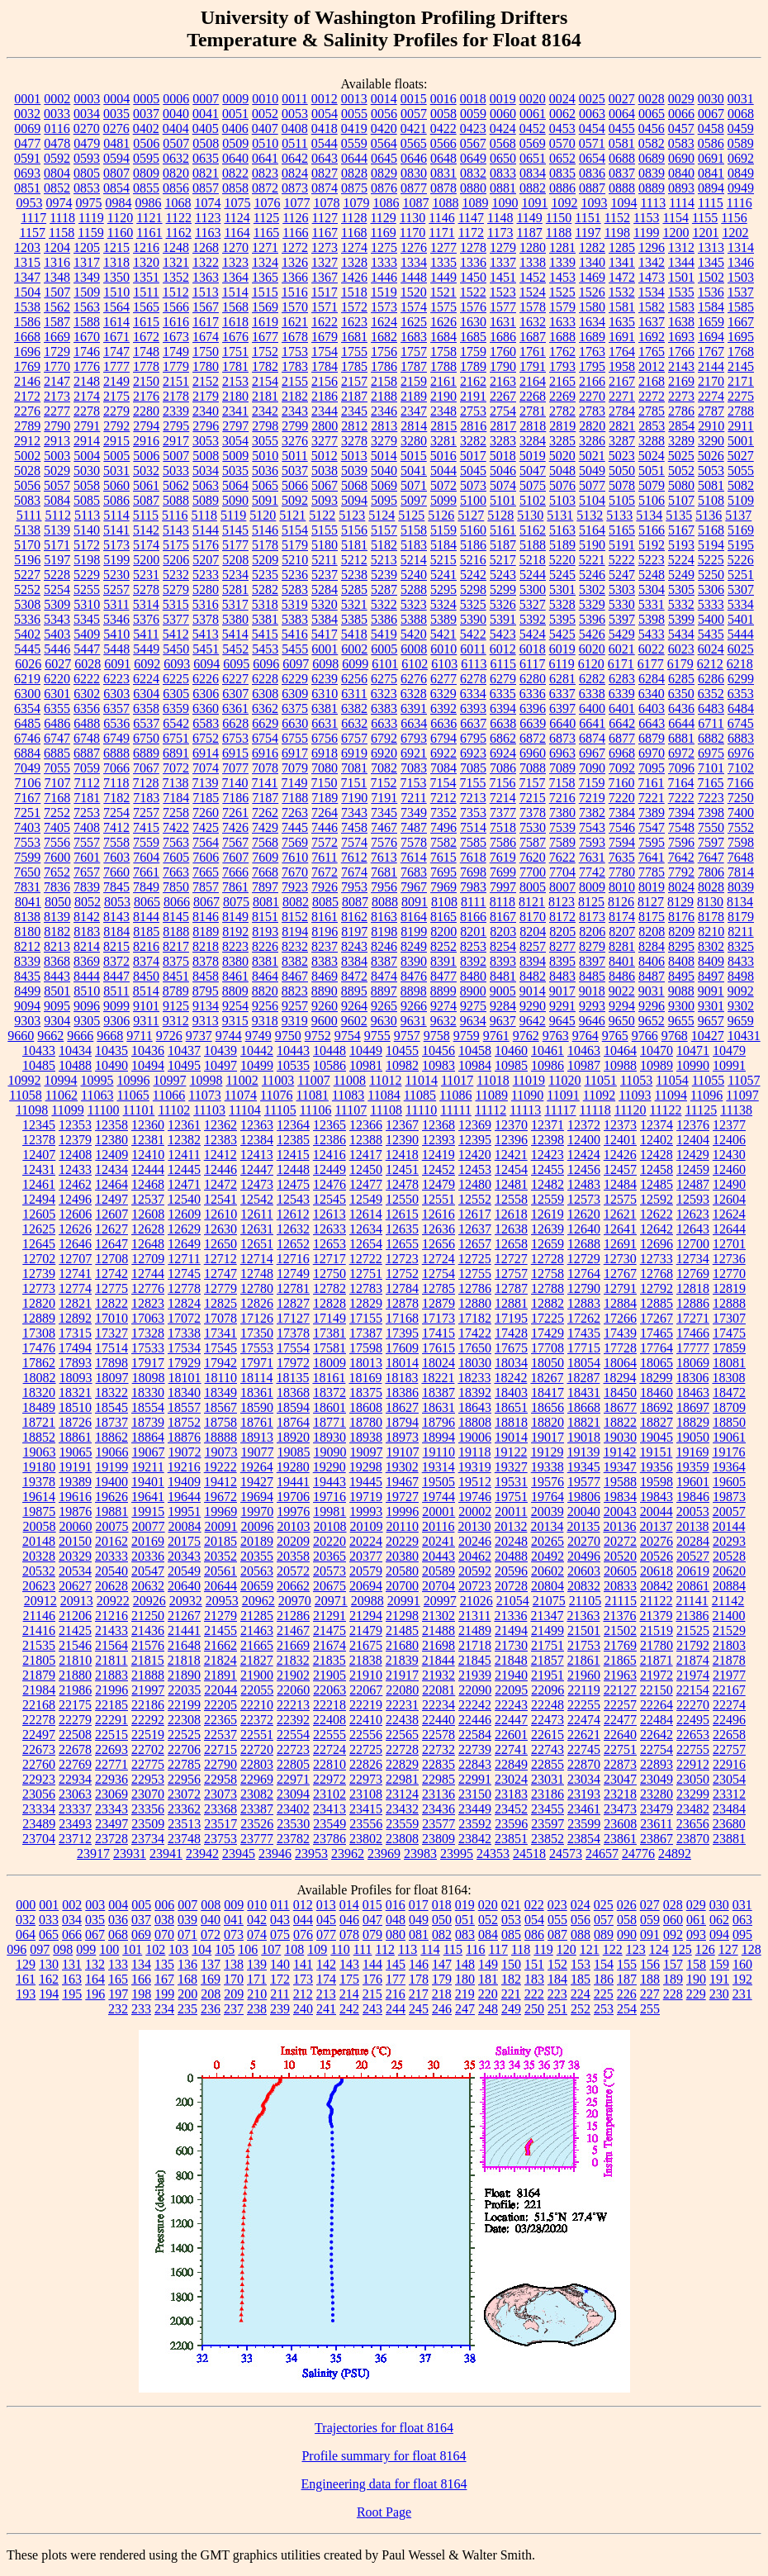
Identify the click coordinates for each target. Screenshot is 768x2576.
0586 (711, 143)
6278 (473, 679)
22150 (656, 1690)
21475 (329, 1630)
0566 (443, 143)
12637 (474, 1229)
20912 (40, 1601)
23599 (583, 1824)
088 (580, 1934)
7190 (354, 798)
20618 (656, 1571)
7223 (711, 798)
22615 (547, 1735)
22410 (365, 1720)
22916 (729, 1764)
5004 (86, 456)
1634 (592, 322)
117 (498, 1949)
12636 (438, 1229)
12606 (75, 1214)
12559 (547, 1199)
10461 (547, 1050)
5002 (27, 456)
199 (164, 1994)
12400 (583, 1140)
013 (326, 1905)
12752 (402, 1274)
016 (395, 1905)
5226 (741, 560)
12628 (147, 1229)
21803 (729, 1645)
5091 (265, 500)
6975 (711, 753)
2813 (384, 426)
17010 (111, 1318)
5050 (622, 470)
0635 (205, 158)
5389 (443, 619)
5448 (116, 649)
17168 (402, 1318)
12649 (184, 1244)
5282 (265, 589)
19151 (655, 1452)
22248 (547, 1705)
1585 (741, 307)
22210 (256, 1705)
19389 (75, 1482)
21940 (511, 1675)
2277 (57, 411)
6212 (710, 664)
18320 (38, 1392)
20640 (184, 1586)
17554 (293, 1348)
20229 (402, 1541)
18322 (111, 1392)
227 (650, 1994)
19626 (111, 1497)
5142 (146, 530)
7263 (295, 813)
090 (627, 1934)
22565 (402, 1735)
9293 (592, 1006)
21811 (111, 1660)
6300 (27, 694)
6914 (205, 753)
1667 (741, 322)
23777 (256, 1839)
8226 (265, 946)
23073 (220, 1794)
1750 (205, 352)
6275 (384, 679)
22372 (256, 1720)
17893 (75, 1363)
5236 (295, 575)
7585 (473, 842)
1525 (562, 292)
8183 (86, 931)
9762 (526, 1036)
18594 (293, 1407)
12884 (620, 1303)
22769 (75, 1764)
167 (164, 1979)
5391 (503, 619)
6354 (27, 708)
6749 (116, 738)
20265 (547, 1541)
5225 (711, 560)
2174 (86, 396)
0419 (354, 128)
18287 (583, 1378)
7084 (443, 768)
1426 (354, 277)
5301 (562, 589)
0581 (622, 143)
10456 (438, 1050)
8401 (622, 961)
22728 (402, 1749)
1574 (414, 307)
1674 (205, 337)
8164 (414, 917)
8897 (384, 991)
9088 (681, 991)
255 (650, 2009)
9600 (324, 1021)
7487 (414, 827)
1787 (414, 366)
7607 (235, 857)
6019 (562, 649)
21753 (583, 1645)
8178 (711, 917)
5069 (384, 485)
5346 (116, 619)
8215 (116, 946)
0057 (414, 114)
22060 (293, 1690)
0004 (116, 99)
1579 (562, 307)
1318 (116, 262)
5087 (146, 500)
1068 (177, 203)
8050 (58, 902)
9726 (169, 1036)
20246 (474, 1541)
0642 (295, 158)
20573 (329, 1571)
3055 (265, 441)
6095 (236, 664)
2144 (711, 366)
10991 (729, 1065)
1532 (622, 292)
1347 (27, 277)
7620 (532, 857)
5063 (205, 485)
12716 (293, 1259)
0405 (205, 128)
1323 (235, 262)
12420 (474, 1155)
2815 (443, 426)
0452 (532, 128)
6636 (443, 723)
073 (234, 1934)
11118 (595, 1110)
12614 (365, 1214)
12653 (329, 1244)
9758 (437, 1036)
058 (627, 1920)
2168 (651, 381)
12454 (511, 1169)
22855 (547, 1764)
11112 (490, 1110)
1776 (86, 366)
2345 (354, 411)
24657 (602, 1853)
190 (696, 1979)
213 (326, 1994)
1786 (384, 366)
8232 (295, 946)
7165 (710, 783)
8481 (503, 976)
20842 (656, 1586)
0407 (265, 128)
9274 (443, 1006)
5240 (414, 575)
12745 (184, 1274)
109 (317, 1949)
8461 (235, 976)
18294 (619, 1378)
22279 (75, 1720)
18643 (474, 1407)
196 (95, 1994)
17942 (220, 1363)
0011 (294, 99)
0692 (741, 158)
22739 (474, 1749)
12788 (547, 1288)
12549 (365, 1199)
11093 (635, 1095)
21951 (547, 1675)
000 (26, 1905)
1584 (711, 307)
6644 (681, 723)
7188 (295, 798)
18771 (329, 1422)
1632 (532, 322)
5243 (503, 575)
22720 (256, 1749)
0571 (592, 143)
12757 (511, 1274)
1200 (675, 233)
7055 (57, 768)
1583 (681, 307)
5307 (741, 589)
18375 (365, 1392)
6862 (503, 738)
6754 (265, 738)
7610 (295, 857)
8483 (562, 976)
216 (395, 1994)
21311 (474, 1616)
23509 (147, 1824)
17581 (329, 1348)
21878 (729, 1660)
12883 (583, 1303)
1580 (592, 307)
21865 (620, 1660)
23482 (692, 1809)
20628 (111, 1586)
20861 (692, 1586)
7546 (622, 827)
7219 (592, 798)
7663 (176, 872)
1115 (710, 203)
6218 (740, 664)
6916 (265, 753)
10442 (256, 1050)
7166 (740, 783)
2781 (532, 411)
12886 (692, 1303)
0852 (57, 188)
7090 (592, 768)
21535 (38, 1645)
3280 (414, 441)
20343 (184, 1556)
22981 (402, 1779)
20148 (38, 1541)
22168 (38, 1705)
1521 (443, 292)
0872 (265, 188)
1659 (711, 322)
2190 (443, 396)
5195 (741, 545)
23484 (729, 1809)
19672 (220, 1497)
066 (72, 1934)
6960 (532, 753)
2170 (711, 381)
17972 (293, 1363)
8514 (146, 991)
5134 (649, 515)
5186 (473, 545)
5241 (443, 575)
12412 (220, 1155)
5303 (622, 589)
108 (294, 1949)
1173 (500, 233)
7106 (28, 783)
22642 (656, 1735)
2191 (473, 396)
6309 (295, 694)
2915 (116, 441)
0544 (324, 143)
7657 (86, 872)
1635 (622, 322)
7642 (681, 857)
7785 (651, 872)
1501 (681, 277)
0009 (235, 99)
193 (26, 1994)
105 (225, 1949)
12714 (256, 1259)
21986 (75, 1690)
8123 (561, 902)
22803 (256, 1764)
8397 (592, 961)
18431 (583, 1392)
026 (627, 1905)
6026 (28, 664)
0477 (27, 143)
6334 (473, 694)
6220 (57, 679)
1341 (622, 262)
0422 (443, 128)
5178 (265, 545)
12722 (365, 1259)
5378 (205, 619)
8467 (295, 976)
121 (590, 1949)
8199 (414, 931)
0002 (57, 99)
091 (650, 1934)
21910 (365, 1675)
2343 (295, 411)
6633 (384, 723)
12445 (184, 1169)
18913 (256, 1437)
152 (557, 1964)
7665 (205, 872)
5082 (741, 485)
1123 (207, 218)
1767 (711, 352)
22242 (474, 1705)
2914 (86, 441)
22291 (111, 1720)
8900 (473, 991)
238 (257, 2009)
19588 (620, 1482)
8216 (146, 946)
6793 (414, 738)
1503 (741, 277)
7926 (324, 887)
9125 (176, 1006)
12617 (474, 1214)
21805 (38, 1660)
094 (719, 1934)
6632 (354, 723)
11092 (599, 1095)
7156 (502, 783)
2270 (592, 396)
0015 (414, 99)
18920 (293, 1437)
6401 (622, 708)
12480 (474, 1184)
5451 (205, 649)
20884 (729, 1586)
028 (673, 1905)
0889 (651, 188)
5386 (384, 619)
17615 (438, 1348)
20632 (147, 1586)
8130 (710, 902)
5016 (443, 456)
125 (682, 1949)
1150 (558, 218)
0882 (532, 188)
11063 (97, 1095)
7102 (741, 768)
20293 (729, 1541)
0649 (473, 158)
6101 (385, 664)
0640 (235, 158)
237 (234, 2009)
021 (511, 1905)
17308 (38, 1333)
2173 (57, 396)
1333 (384, 262)
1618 (235, 322)
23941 (166, 1853)
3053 (205, 441)
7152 (383, 783)
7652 (57, 872)
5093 (324, 500)
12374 (656, 1125)
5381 (265, 619)
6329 (443, 694)
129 (26, 1964)
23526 (256, 1824)
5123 (352, 515)
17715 (583, 1348)
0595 (146, 158)
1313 (711, 247)
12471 (184, 1184)
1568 (235, 307)
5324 (443, 604)
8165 (443, 917)
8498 (741, 976)
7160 (621, 783)
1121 (149, 218)
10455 (402, 1050)
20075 (112, 1526)
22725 (365, 1749)
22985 (438, 1779)
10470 (656, 1050)
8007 (562, 887)
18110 (221, 1378)
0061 (532, 114)
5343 (57, 619)
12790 (583, 1288)
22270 (692, 1705)
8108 (444, 902)
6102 (414, 664)
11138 (736, 1110)
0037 (146, 114)
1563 (86, 307)
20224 (365, 1541)
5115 (146, 515)
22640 (620, 1735)
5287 (384, 589)
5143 (176, 530)
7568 (265, 842)
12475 (293, 1184)
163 (72, 1979)
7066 (116, 768)
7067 (146, 768)
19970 (256, 1511)
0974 (58, 203)
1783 (295, 366)
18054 (583, 1363)
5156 (354, 530)
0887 (592, 188)
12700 (692, 1244)
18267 (546, 1378)
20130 (474, 1526)
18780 (365, 1422)
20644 (220, 1586)
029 (696, 1905)
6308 (265, 694)
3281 (443, 441)
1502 (711, 277)
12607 (111, 1214)
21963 (620, 1675)
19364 (729, 1467)
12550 (402, 1199)
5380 (235, 619)
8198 (384, 931)
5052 (681, 470)
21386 (692, 1616)
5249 (681, 575)
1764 (622, 352)
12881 (511, 1303)
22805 (293, 1764)
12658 (511, 1244)
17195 (511, 1318)
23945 (238, 1853)
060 (673, 1920)
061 (696, 1920)
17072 (184, 1318)
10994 (60, 1080)
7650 (27, 872)
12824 (184, 1303)
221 (511, 1994)
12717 (329, 1259)
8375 (176, 961)
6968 (622, 753)
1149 (529, 218)
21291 (329, 1616)
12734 (692, 1259)
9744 (229, 1036)
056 (580, 1920)
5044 (443, 470)
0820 (176, 173)
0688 (622, 158)
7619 (503, 857)
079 (372, 1934)
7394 (681, 813)
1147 (471, 218)
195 (72, 1994)
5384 (324, 619)
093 (696, 1934)
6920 (384, 753)
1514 (235, 292)
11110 (421, 1110)
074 (257, 1934)
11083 (348, 1095)
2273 (681, 396)
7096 (681, 768)
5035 (235, 470)
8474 (384, 976)
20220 (329, 1541)
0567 (473, 143)
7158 (561, 783)
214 (349, 1994)
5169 (741, 530)
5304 (651, 589)
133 (118, 1964)
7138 (175, 783)
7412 (116, 827)
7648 (741, 857)
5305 (681, 589)
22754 (656, 1749)
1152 (617, 218)
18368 (293, 1392)
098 (63, 1949)
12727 (511, 1259)
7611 (324, 857)
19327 (511, 1467)
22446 (474, 1720)
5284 (324, 589)
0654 (592, 158)
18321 (75, 1392)
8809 (235, 991)
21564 (111, 1645)
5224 (681, 560)
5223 (651, 560)
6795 (473, 738)
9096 (86, 1006)
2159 (414, 381)
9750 (288, 1036)
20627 (75, 1586)
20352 (220, 1556)
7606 (205, 857)
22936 (111, 1779)
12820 (38, 1303)
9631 (414, 1021)
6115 (503, 664)
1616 (176, 322)
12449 (329, 1169)
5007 (176, 456)
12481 (511, 1184)
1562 (57, 307)
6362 (265, 708)
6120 (591, 664)
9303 (27, 1021)
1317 (86, 262)
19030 (620, 1437)
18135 (292, 1378)
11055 (708, 1080)
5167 (681, 530)
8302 (711, 946)
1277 (443, 247)
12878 (402, 1303)
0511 (294, 143)
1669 (57, 337)
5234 (235, 575)
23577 (438, 1824)
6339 (622, 694)
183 (534, 1979)
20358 (293, 1556)
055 (557, 1920)
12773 (38, 1288)
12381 (147, 1140)
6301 (57, 694)
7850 (176, 887)
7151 (353, 783)
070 (164, 1934)
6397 (562, 708)
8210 (711, 931)
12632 (293, 1229)
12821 (75, 1303)
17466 (692, 1333)
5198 (86, 560)
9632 (443, 1021)
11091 (563, 1095)
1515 (265, 292)
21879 (38, 1675)
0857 (205, 188)
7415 (146, 827)
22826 (365, 1764)
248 (488, 2009)
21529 (729, 1630)
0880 (473, 188)
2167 (622, 381)
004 (118, 1905)
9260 (324, 1006)
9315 (235, 1021)
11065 (132, 1095)
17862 (38, 1363)
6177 (651, 664)
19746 (474, 1497)
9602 (354, 1021)
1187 (529, 233)
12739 (38, 1274)
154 (604, 1964)
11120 (630, 1110)
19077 (257, 1452)
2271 (622, 396)
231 (742, 1994)
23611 (656, 1824)
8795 (205, 991)
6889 (146, 753)
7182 (116, 798)
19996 (402, 1511)
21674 (329, 1645)
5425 (562, 634)
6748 (86, 738)
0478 (57, 143)
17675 (511, 1348)
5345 (86, 619)
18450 (620, 1392)
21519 (656, 1630)
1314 (741, 247)
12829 (365, 1303)
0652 (562, 158)
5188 (532, 545)
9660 (20, 1036)
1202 (735, 233)
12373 (620, 1125)
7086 (503, 768)
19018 (583, 1437)
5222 (622, 560)
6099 (355, 664)
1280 (532, 247)
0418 (324, 128)
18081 (729, 1363)
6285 (681, 679)
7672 (324, 872)
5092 (295, 500)
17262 (583, 1318)
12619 (547, 1214)
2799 (295, 426)
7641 (651, 857)
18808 (474, 1422)
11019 (529, 1080)
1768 (741, 352)
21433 (111, 1630)
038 (164, 1920)
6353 (741, 694)
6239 (324, 679)
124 (659, 1949)
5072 (443, 485)
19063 (39, 1452)
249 (511, 2009)
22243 (511, 1705)
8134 (740, 902)
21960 (583, 1675)
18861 (75, 1437)
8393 (503, 961)
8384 (354, 961)
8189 (205, 931)
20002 (474, 1511)
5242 (473, 575)
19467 (402, 1482)
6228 (265, 679)
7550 (711, 827)
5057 (57, 485)
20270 (583, 1541)
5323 (414, 604)
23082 (256, 1794)
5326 (503, 604)
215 (372, 1994)
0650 (503, 158)
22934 (75, 1779)
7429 (265, 827)
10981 (365, 1065)
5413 (205, 634)
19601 (692, 1482)
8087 (355, 902)
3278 (354, 441)
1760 (503, 352)
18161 (328, 1378)
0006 (176, 99)
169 (210, 1979)
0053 (295, 114)
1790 (503, 366)
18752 (184, 1422)
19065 (75, 1452)
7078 (265, 768)
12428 (656, 1155)
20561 (220, 1571)
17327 (111, 1333)
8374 (146, 961)
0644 (354, 158)
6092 (147, 664)
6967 (592, 753)
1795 (592, 366)
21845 (474, 1660)
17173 (438, 1318)
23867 (656, 1839)
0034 (86, 114)
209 (234, 1994)
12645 (38, 1244)
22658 (729, 1735)
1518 (354, 292)
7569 (295, 842)
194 (49, 1994)
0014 (384, 99)
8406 (651, 961)
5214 (414, 560)
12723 (402, 1259)
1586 (27, 322)
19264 (256, 1467)
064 (26, 1934)
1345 (711, 262)
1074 (207, 203)
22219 (365, 1705)
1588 (86, 322)
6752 (205, 738)
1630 (473, 322)
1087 (415, 203)
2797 (235, 426)
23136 (438, 1794)
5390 (473, 619)
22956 (184, 1779)
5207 (205, 560)
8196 (324, 931)
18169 (365, 1378)
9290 (532, 1006)
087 (557, 1934)
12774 (75, 1288)
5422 (473, 634)
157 (673, 1964)
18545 (111, 1407)
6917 (295, 753)
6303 (116, 694)
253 (604, 2009)
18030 (474, 1363)
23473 (620, 1809)
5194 (711, 545)
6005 (384, 649)
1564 (116, 307)
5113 (87, 515)
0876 (384, 188)
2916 (146, 441)
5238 (354, 575)
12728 (547, 1259)
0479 (86, 143)
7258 (176, 813)
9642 (532, 1021)
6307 (235, 694)
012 (303, 1905)
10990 (692, 1065)
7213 (473, 798)
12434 (111, 1169)
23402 (293, 1809)
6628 (235, 723)
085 (511, 1934)
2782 (562, 411)
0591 (27, 158)
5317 (235, 604)
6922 (443, 753)
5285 (354, 589)
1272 (295, 247)
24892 (674, 1853)
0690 (681, 158)
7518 (503, 827)
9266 (414, 1006)
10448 (329, 1050)
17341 (220, 1333)
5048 (562, 470)
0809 (146, 173)
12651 (256, 1244)
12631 (256, 1229)
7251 (27, 813)
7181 (86, 798)
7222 (681, 798)
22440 (438, 1720)
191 (719, 1979)
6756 (324, 738)
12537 (147, 1199)
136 (187, 1964)
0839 (651, 173)
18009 (329, 1363)
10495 (184, 1065)
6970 (651, 753)
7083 (414, 768)
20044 (656, 1511)
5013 (354, 456)
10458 (474, 1050)
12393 (438, 1140)
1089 (475, 203)
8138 (27, 917)
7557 (86, 842)
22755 (692, 1749)
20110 (402, 1526)
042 (257, 1920)
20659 (256, 1586)
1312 (681, 247)
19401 (147, 1482)
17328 (147, 1333)
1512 (176, 292)
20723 (474, 1586)
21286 (293, 1616)
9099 (116, 1006)
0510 (265, 143)
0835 (562, 173)
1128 (354, 218)
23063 (75, 1794)
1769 (27, 366)
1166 (295, 233)
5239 (384, 575)
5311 (116, 604)
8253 (473, 946)
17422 (474, 1333)
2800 (324, 426)
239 (280, 2009)
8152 (295, 917)
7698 (473, 872)
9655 (681, 1021)
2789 (27, 426)
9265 (384, 1006)
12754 (438, 1274)
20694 (365, 1586)
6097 (295, 664)
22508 (75, 1735)
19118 (474, 1452)
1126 (295, 218)
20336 (147, 1556)
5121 (292, 515)
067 (95, 1934)
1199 (646, 233)
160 (742, 1964)
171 (257, 1979)
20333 (111, 1556)
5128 (500, 515)
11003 (278, 1080)
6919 (354, 753)
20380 (402, 1556)
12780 (256, 1288)
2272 (651, 396)
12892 (75, 1318)
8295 (681, 946)
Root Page (384, 2512)
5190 (592, 545)
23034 (583, 1779)
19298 (365, 1467)
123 (636, 1949)
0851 (27, 188)
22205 (220, 1705)
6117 (532, 664)
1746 (86, 352)
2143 (681, 366)
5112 (57, 515)
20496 (583, 1556)
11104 (245, 1110)
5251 (741, 575)
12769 (692, 1274)
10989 (656, 1065)
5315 (176, 604)
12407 (38, 1155)
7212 (443, 798)
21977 (729, 1675)
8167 (503, 917)
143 (349, 1964)
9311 (146, 1021)
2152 (205, 381)
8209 (681, 931)
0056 (384, 114)
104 (201, 1949)
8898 (414, 991)
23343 (111, 1809)
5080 (681, 485)
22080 (402, 1690)
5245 (562, 575)
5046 (503, 470)
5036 (265, 470)
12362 (220, 1125)
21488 (438, 1630)
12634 (365, 1229)
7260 (205, 813)
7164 (680, 783)
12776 (147, 1288)
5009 (235, 456)
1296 (651, 247)
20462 (474, 1556)
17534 (184, 1348)
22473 (547, 1720)
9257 (295, 1006)
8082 (295, 902)
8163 (384, 917)
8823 (295, 991)
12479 (438, 1184)
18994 (438, 1437)
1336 (473, 262)
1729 (57, 352)
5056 (27, 485)
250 (534, 2009)
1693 (681, 337)
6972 (681, 753)
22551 (256, 1735)
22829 (402, 1764)
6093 (177, 664)
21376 (619, 1616)
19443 (329, 1482)
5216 (473, 560)
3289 (681, 441)
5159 (443, 530)
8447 (116, 976)
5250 (711, 575)
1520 (414, 292)
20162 (111, 1541)
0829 (384, 173)
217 (419, 1994)
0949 (741, 188)
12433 (75, 1169)
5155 (324, 530)
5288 (414, 589)
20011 (511, 1511)
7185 (205, 798)
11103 (209, 1110)
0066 (681, 114)
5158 (414, 530)
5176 (205, 545)
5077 (592, 485)
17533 (147, 1348)
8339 (27, 961)
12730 (620, 1259)
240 (303, 2009)
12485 (656, 1184)
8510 (86, 991)
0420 (384, 128)
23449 (474, 1809)
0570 (562, 143)
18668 (583, 1407)
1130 (412, 218)
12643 (692, 1229)
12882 (547, 1303)
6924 (503, 753)
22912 (692, 1764)
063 (742, 1920)
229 (696, 1994)
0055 (354, 114)
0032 (27, 114)
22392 (293, 1720)
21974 (692, 1675)
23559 (402, 1824)
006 (164, 1905)
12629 (184, 1229)
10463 (583, 1050)
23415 (365, 1809)
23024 (511, 1779)
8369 (86, 961)
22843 (474, 1764)
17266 (620, 1318)
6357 (116, 708)
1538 (27, 307)
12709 (147, 1259)
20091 (221, 1526)
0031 (741, 99)
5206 (176, 560)
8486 (622, 976)
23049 (656, 1779)
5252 (27, 589)
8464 (265, 976)
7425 (205, 827)
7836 (57, 887)
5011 (294, 456)
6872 (532, 738)
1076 (267, 203)
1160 (120, 233)
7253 (86, 813)
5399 (681, 619)
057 (604, 1920)
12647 (111, 1244)
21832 (293, 1660)
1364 (235, 277)
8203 (503, 931)
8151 (265, 917)
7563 (176, 842)
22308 (184, 1720)
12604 (729, 1199)
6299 (741, 679)
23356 (147, 1809)
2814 (414, 426)
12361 (184, 1125)
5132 (589, 515)
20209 (293, 1541)
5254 (57, 589)
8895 (354, 991)
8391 (443, 961)
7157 (532, 783)
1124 (236, 218)
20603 (583, 1571)
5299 (503, 589)
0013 (354, 99)
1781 (235, 366)
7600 (57, 857)
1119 (91, 218)
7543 (592, 827)
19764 (547, 1497)
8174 (622, 917)
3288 (651, 441)
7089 (562, 768)
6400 (592, 708)
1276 (414, 247)
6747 (57, 738)
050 (442, 1920)
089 (604, 1934)
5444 (741, 634)
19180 (38, 1467)
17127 (293, 1318)
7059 (86, 768)
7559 (146, 842)
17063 (147, 1318)
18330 (147, 1392)
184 (557, 1979)
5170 (27, 545)
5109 (741, 500)
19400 (111, 1482)
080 (395, 1934)
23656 (692, 1824)
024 (580, 1905)
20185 (220, 1541)
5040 (384, 470)
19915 (147, 1511)
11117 (560, 1110)
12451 (402, 1169)
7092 (622, 768)
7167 (27, 798)
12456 (583, 1169)
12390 (402, 1140)
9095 (57, 1006)
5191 (622, 545)
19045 (656, 1437)
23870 (692, 1839)
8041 (28, 902)
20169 (147, 1541)
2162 (473, 381)
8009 (592, 887)
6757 (354, 738)
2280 (146, 411)
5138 (27, 530)
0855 (146, 188)
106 (248, 1949)
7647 (711, 857)
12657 (474, 1244)
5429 (622, 634)
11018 (492, 1080)
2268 (532, 396)
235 (187, 2009)
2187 (354, 396)
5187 (503, 545)
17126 (256, 1318)
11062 (61, 1095)
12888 (729, 1303)
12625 (38, 1229)
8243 (354, 946)
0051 (235, 114)
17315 (75, 1333)
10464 (620, 1050)
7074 (205, 768)
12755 (474, 1274)
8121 (532, 902)
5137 (738, 515)
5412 (176, 634)
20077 (148, 1526)
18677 (620, 1407)
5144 (205, 530)
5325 (473, 604)
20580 (402, 1571)
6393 (473, 708)
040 (210, 1920)
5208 (235, 560)
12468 (147, 1184)
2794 (146, 426)
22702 (147, 1749)
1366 (295, 277)
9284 (503, 1006)
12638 (511, 1229)
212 (303, 1994)
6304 (146, 694)
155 (627, 1964)
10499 (256, 1065)
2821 (622, 426)
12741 (75, 1274)
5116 (174, 515)
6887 (86, 753)
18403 (511, 1392)
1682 (384, 337)
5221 (592, 560)
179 (442, 1979)
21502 (620, 1630)
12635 (402, 1229)
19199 (111, 1467)
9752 (318, 1036)
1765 (651, 352)
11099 (67, 1110)
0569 (532, 143)
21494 (511, 1630)
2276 (27, 411)
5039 (354, 470)
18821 (583, 1422)
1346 (741, 262)
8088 (385, 902)
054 (534, 1920)
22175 (75, 1705)
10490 (111, 1065)
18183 (401, 1378)
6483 (711, 708)
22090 (474, 1690)
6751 (176, 738)
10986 (547, 1065)
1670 (86, 337)
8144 (146, 917)
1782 (265, 366)
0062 (562, 114)
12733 (656, 1259)
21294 (365, 1616)
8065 (147, 902)
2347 (414, 411)
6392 (443, 708)
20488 (511, 1556)
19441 (293, 1482)
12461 (38, 1184)
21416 (38, 1630)
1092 (564, 203)
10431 (744, 1036)
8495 (681, 976)
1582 (651, 307)
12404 (692, 1140)
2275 (741, 396)
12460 (729, 1169)
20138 (692, 1526)
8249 (414, 946)
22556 (365, 1735)
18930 (329, 1437)
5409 (86, 634)
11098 (32, 1110)
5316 (205, 604)
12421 (511, 1155)
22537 (220, 1735)
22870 (583, 1764)
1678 (295, 337)
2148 (86, 381)
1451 (503, 277)
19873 (729, 1497)
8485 (592, 976)
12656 (438, 1244)
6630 (295, 723)
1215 (116, 247)
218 (442, 1994)
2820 (592, 426)
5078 (622, 485)
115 (452, 1949)
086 (534, 1934)
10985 (511, 1065)
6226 (205, 679)
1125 (266, 218)
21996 (111, 1690)
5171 (57, 545)
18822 (620, 1422)
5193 (681, 545)
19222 (220, 1467)
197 (118, 1994)
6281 (562, 679)
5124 (381, 515)
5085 (86, 500)
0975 (88, 203)
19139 (583, 1452)
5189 (562, 545)
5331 (651, 604)
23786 (329, 1839)
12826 (256, 1303)
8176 (681, 917)
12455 (547, 1169)
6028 (87, 664)
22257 (620, 1705)
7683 (414, 872)
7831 (27, 887)
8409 (711, 961)
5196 (27, 560)
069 (141, 1934)
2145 (741, 366)
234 (164, 2009)
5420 (414, 634)
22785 (184, 1764)
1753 (295, 352)
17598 (365, 1348)
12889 (38, 1318)
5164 (592, 530)
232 (118, 2009)
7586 (503, 842)
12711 (184, 1259)
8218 (205, 946)
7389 (651, 813)
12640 (583, 1229)
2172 (27, 396)
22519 (147, 1735)
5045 (473, 470)
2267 (503, 396)
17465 (656, 1333)
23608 (620, 1824)
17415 (438, 1333)
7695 (443, 872)
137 (210, 1964)
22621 (583, 1735)
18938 (365, 1437)
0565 (414, 143)
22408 (329, 1720)
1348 (57, 277)
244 (395, 2009)
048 (395, 1920)
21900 (256, 1675)
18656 (547, 1407)
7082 (384, 768)
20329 (75, 1556)
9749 (258, 1036)
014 (349, 1905)
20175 (184, 1541)
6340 (651, 694)
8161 (324, 917)
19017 (547, 1437)
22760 (38, 1764)
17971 (256, 1363)
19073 (221, 1452)
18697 (692, 1407)
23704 (38, 1839)
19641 (147, 1497)
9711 (139, 1036)
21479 (365, 1630)
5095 (384, 500)
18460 (656, 1392)
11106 (316, 1110)
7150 (324, 783)
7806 (711, 872)
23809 (438, 1839)
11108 (386, 1110)
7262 (265, 813)
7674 (354, 872)
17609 (402, 1348)
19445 (365, 1482)
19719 (365, 1497)
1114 (682, 203)
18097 (112, 1378)
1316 (57, 262)
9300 (681, 1006)
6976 (741, 753)
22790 (220, 1764)
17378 (293, 1333)
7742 (592, 872)
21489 (474, 1630)
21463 (256, 1630)
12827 (293, 1303)
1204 (57, 247)
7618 (473, 857)
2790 (57, 426)
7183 (146, 798)
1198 (617, 233)
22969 (256, 1779)
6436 (681, 708)
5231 (146, 575)
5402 (27, 634)
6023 (681, 649)
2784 (622, 411)
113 (407, 1949)
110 (339, 1949)
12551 (438, 1199)
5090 (235, 500)
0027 (622, 99)
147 (442, 1964)
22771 (111, 1764)
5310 (86, 604)
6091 (117, 664)
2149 (116, 381)
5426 (592, 634)
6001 (324, 649)
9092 (741, 991)
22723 (293, 1749)
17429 (547, 1333)
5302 (592, 589)
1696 (27, 352)
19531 (511, 1482)
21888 (147, 1675)
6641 (592, 723)
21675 (365, 1645)
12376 (692, 1125)
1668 (27, 337)
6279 (503, 679)
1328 (354, 262)
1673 (176, 337)
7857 (205, 887)
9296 (651, 1006)
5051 (651, 470)
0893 (681, 188)
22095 (511, 1690)
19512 (474, 1482)
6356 (86, 708)
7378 (532, 813)
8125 (591, 902)
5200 (146, 560)
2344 (324, 411)
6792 (384, 738)
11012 (385, 1080)
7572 (324, 842)
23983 (420, 1853)
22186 (147, 1705)
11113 (525, 1110)
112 (384, 1949)
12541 (220, 1199)
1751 (235, 352)
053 (511, 1920)
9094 (27, 1006)
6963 (562, 753)
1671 (116, 337)
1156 (734, 218)
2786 (681, 411)
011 (279, 1905)
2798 (265, 426)
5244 (532, 575)
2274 (711, 396)
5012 (324, 456)
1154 (675, 218)
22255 (583, 1705)
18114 (256, 1378)
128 (751, 1949)
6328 (414, 694)
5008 (205, 456)
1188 (558, 233)
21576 (147, 1645)
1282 (592, 247)
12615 (402, 1214)
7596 (681, 842)
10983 (438, 1065)
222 (534, 1994)
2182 (295, 396)
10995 (96, 1080)
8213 (57, 946)
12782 (329, 1288)
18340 (184, 1392)
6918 (324, 753)
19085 (294, 1452)
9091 (711, 991)
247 (465, 2009)
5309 (57, 604)
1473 (651, 277)
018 (442, 1905)
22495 (692, 1720)
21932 (438, 1675)
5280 (205, 589)
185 (580, 1979)
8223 (235, 946)
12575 (620, 1199)
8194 (295, 931)
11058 (25, 1095)
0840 (681, 173)
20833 (620, 1586)
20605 (620, 1571)
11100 (104, 1110)
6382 (354, 708)
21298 (402, 1616)
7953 (354, 887)
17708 (547, 1348)
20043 (620, 1511)
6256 (354, 679)
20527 (692, 1556)
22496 (729, 1720)
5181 (354, 545)
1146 (441, 218)
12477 (365, 1184)
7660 (116, 872)
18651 (511, 1407)
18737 (111, 1422)
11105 (280, 1110)
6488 (86, 723)
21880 (75, 1675)
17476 (38, 1348)
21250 (147, 1616)
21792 (692, 1645)
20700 (402, 1586)
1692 (651, 337)
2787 (711, 411)
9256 (265, 1006)
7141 (264, 783)
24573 (565, 1853)
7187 (265, 798)
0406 (235, 128)
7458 (354, 827)
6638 (503, 723)
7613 (384, 857)
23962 (347, 1853)
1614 (116, 322)
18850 (729, 1422)
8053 (117, 902)
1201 (705, 233)
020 (488, 1905)
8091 (414, 902)
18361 (256, 1392)
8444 (86, 976)
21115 (620, 1601)
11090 (527, 1095)
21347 (546, 1616)
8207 (622, 931)
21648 (184, 1645)
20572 (293, 1571)
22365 (220, 1720)
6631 (324, 723)
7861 (235, 887)
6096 (266, 664)
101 (132, 1949)
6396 (532, 708)
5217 (503, 560)
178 (419, 1979)
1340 (592, 262)
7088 (532, 768)
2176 (146, 396)
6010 (443, 649)
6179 (680, 664)
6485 (27, 723)
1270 (235, 247)
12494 (38, 1199)
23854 (583, 1839)
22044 (220, 1690)
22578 (438, 1735)
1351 (146, 277)
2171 (741, 381)
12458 (656, 1169)
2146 (27, 381)
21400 (728, 1616)
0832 (473, 173)
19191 (75, 1467)
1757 (414, 352)
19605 (729, 1482)
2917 (176, 441)
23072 (184, 1794)
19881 (111, 1511)
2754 (503, 411)
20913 (76, 1601)
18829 (692, 1422)
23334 (38, 1809)
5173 (116, 545)
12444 (147, 1169)
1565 (146, 307)
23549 (329, 1824)
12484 (620, 1184)
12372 (583, 1125)
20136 (619, 1526)
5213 (384, 560)
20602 (547, 1571)
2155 (295, 381)
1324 (265, 262)
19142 (619, 1452)
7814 (741, 872)
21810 (75, 1660)
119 (542, 1949)
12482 (547, 1184)
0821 (205, 173)
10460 (511, 1050)
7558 (116, 842)
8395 (562, 961)
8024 (681, 887)
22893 (656, 1764)
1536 (711, 292)
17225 (547, 1318)
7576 (384, 842)
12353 (75, 1125)
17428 (511, 1333)
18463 (692, 1392)
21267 (184, 1616)
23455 (547, 1809)
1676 (235, 337)
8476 (414, 976)
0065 (651, 114)
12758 (547, 1274)
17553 (256, 1348)
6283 (622, 679)
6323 (384, 694)
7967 (414, 887)
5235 (265, 575)
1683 (414, 337)
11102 (174, 1110)
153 (580, 1964)
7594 (622, 842)
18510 (75, 1407)
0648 (443, 158)
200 (187, 1994)
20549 (184, 1571)
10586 (329, 1065)
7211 (413, 798)
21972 (656, 1675)
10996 (132, 1080)
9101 (146, 1006)
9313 (205, 1021)
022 (534, 1905)
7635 (622, 857)
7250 (741, 798)
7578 (414, 842)
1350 (116, 277)
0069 (27, 128)
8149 (235, 917)
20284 (692, 1541)
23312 (729, 1794)
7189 (324, 798)
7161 (651, 783)
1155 (705, 218)
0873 (295, 188)
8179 (741, 917)
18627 (402, 1407)
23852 (547, 1839)
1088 (445, 203)
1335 (443, 262)
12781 (293, 1288)
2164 (532, 381)
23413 (329, 1809)
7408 (86, 827)
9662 (50, 1036)
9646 (592, 1021)
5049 (592, 470)
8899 (443, 991)
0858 (235, 188)
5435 (711, 634)
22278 (38, 1720)
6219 (27, 679)
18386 (402, 1392)
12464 (111, 1184)
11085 (420, 1095)
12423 (547, 1155)
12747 (220, 1274)
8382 (295, 961)
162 (49, 1979)
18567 (220, 1407)
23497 (111, 1824)
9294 (622, 1006)
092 (673, 1934)
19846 (692, 1497)
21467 (293, 1630)
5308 (27, 604)
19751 (511, 1497)
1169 (383, 233)
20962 (258, 1601)
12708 (111, 1259)
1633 (562, 322)
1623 (354, 322)
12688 (583, 1244)
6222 (86, 679)
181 (488, 1979)
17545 (220, 1348)
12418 (402, 1155)
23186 (547, 1794)
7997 (503, 887)
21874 (692, 1660)
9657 (711, 1021)
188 (650, 1979)
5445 (27, 649)
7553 (27, 842)
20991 (403, 1601)
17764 (656, 1348)
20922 (113, 1601)
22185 (111, 1705)
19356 (656, 1467)
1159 (90, 233)
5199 (116, 560)
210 (257, 1994)
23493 (75, 1824)
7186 (235, 798)
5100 (473, 500)
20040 (583, 1511)
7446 (324, 827)
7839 (86, 887)
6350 (681, 694)
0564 (384, 143)
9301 (711, 1006)
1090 (504, 203)
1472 (622, 277)
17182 (474, 1318)
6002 (354, 649)
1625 (414, 322)
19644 (184, 1497)
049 (419, 1920)
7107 (58, 783)
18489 (38, 1407)
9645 (562, 1021)
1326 (295, 262)
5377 (176, 619)
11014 (421, 1080)
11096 (706, 1095)
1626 (443, 322)
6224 (146, 679)
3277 (324, 441)
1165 (266, 233)
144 (372, 1964)
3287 (622, 441)
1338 (532, 262)
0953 (29, 203)
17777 (692, 1348)
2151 (176, 381)
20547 (147, 1571)
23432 (402, 1809)
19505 (438, 1482)
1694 (711, 337)
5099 (443, 500)
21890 (184, 1675)
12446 (220, 1169)
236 (210, 2009)
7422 (176, 827)
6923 (473, 753)
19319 (474, 1467)
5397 (622, 619)
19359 (692, 1467)
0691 (711, 158)
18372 (329, 1392)
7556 (57, 842)
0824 (295, 173)
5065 (265, 485)
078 (349, 1934)
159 (719, 1964)
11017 (457, 1080)
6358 (146, 708)
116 (475, 1949)
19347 (620, 1467)
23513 (184, 1824)
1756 (384, 352)
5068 (354, 485)
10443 (293, 1050)
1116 (739, 203)
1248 (176, 247)
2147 (57, 381)
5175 (176, 545)
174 (326, 1979)
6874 (592, 738)
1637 (651, 322)
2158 (384, 381)
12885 (656, 1303)
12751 (365, 1274)
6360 (205, 708)
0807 (116, 173)
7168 (57, 798)
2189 (414, 396)
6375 (295, 708)
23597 (547, 1824)
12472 (220, 1184)
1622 (324, 322)
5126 (441, 515)
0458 (711, 128)
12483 (583, 1184)
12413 (256, 1155)
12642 (656, 1229)
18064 (620, 1363)
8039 (741, 887)
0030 (711, 99)
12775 (111, 1288)
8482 (532, 976)
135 (164, 1964)
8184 (116, 931)
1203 (27, 247)
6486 (57, 723)
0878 (443, 188)
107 (271, 1949)
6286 (711, 679)
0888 (622, 188)
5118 (204, 515)
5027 (741, 456)
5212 (354, 560)
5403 (57, 634)
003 (95, 1905)
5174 (146, 545)
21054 (512, 1601)
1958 (622, 366)
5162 (532, 530)
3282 (473, 441)
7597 (711, 842)
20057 (729, 1511)
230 (719, 1994)
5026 (711, 456)
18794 (402, 1422)
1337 (503, 262)
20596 (511, 1571)
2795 (176, 426)
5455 (295, 649)
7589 (562, 842)
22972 (329, 1779)
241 (326, 2009)
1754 (324, 352)
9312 (176, 1021)
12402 (656, 1140)
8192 (235, 931)
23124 (402, 1794)
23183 (511, 1794)
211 (279, 1994)
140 (280, 1964)
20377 (365, 1556)
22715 (220, 1749)
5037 (295, 470)
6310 (324, 694)
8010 (622, 887)
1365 (265, 277)
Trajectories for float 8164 (384, 2428)
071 (187, 1934)
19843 (656, 1497)
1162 (179, 233)
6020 (592, 649)
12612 (293, 1214)
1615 (146, 322)
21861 (583, 1660)
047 (372, 1920)
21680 (402, 1645)
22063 (329, 1690)
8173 (592, 917)
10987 (583, 1065)
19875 (38, 1511)
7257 (146, 813)
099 (86, 1949)
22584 (474, 1735)
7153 (413, 783)
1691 (622, 337)
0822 (235, 173)
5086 (116, 500)
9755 (377, 1036)
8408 (681, 961)
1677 (265, 337)
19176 (728, 1452)
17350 (256, 1333)
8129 (680, 902)
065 (49, 1934)
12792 (656, 1288)
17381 (329, 1333)
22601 (511, 1735)
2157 (354, 381)
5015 (414, 456)
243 (372, 2009)
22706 (184, 1749)
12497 (111, 1199)
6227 (235, 679)
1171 (441, 233)
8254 (503, 946)
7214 (503, 798)
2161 (443, 381)
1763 (592, 352)
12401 (620, 1140)
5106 (651, 500)
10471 (692, 1050)
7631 (592, 857)
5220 (562, 560)
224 (580, 1994)
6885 (57, 753)
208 (210, 1994)
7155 (472, 783)
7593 (592, 842)
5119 (233, 515)
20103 (294, 1526)
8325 (741, 946)
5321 (354, 604)
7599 (27, 857)
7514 (473, 827)
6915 (235, 753)
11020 (564, 1080)
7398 (711, 813)
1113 (653, 203)
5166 (651, 530)
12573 (583, 1199)
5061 (146, 485)
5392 (532, 619)
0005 (146, 99)
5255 (86, 589)
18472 (729, 1392)
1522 (473, 292)
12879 (438, 1303)
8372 (116, 961)
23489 (38, 1824)
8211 (740, 931)
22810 (329, 1764)
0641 (265, 158)
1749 (176, 352)
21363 (583, 1616)
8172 (562, 917)
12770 (729, 1274)
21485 (402, 1630)
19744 (438, 1497)
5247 (622, 575)
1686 (503, 337)
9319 (295, 1021)
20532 (38, 1571)
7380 (562, 813)
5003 (57, 456)
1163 (207, 233)
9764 (585, 1036)
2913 (57, 441)
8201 (473, 931)
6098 (325, 664)
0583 (681, 143)
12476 (329, 1184)
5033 (176, 470)
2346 (384, 411)
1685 (473, 337)
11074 (241, 1095)
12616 (438, 1214)
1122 (179, 218)
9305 (86, 1021)
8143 (116, 917)
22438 (402, 1720)
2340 (205, 411)
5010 (265, 456)
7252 (57, 813)
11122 (666, 1110)
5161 (503, 530)
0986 (148, 203)
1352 (176, 277)
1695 (741, 337)
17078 (220, 1318)
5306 (711, 589)
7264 (324, 813)
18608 (365, 1407)
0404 (176, 128)
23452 (511, 1809)
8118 (502, 902)
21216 (111, 1616)
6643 (651, 723)
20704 (438, 1586)
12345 (38, 1125)
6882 (711, 738)
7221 (651, 798)
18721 (38, 1422)
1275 (384, 247)
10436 (147, 1050)
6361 (235, 708)
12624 (729, 1214)
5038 (324, 470)
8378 (205, 961)
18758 (220, 1422)
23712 (75, 1839)
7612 (354, 857)
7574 (354, 842)
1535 (681, 292)
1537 (741, 292)
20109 (366, 1526)
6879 (651, 738)
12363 (256, 1125)
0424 (503, 128)
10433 (38, 1050)
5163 (562, 530)
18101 (184, 1378)
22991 (474, 1779)
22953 (147, 1779)
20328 (38, 1556)
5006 (146, 456)
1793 (562, 366)
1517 (324, 292)
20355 (256, 1556)
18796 (438, 1422)
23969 (384, 1853)
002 (72, 1905)
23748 (184, 1839)
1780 (205, 366)
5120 (262, 515)
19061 (729, 1437)
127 (728, 1949)
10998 (205, 1080)
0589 (741, 143)
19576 (547, 1482)
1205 (86, 247)
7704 (562, 872)
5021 (592, 456)
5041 (414, 470)
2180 (235, 396)
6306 (205, 694)
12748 (256, 1274)
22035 (184, 1690)
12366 (365, 1125)
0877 (414, 188)
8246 (384, 946)
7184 (176, 798)
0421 (414, 128)
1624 (384, 322)
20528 (729, 1556)
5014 (384, 456)
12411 (184, 1155)
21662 (220, 1645)
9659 (741, 1021)
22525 (184, 1735)
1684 (443, 337)
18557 (184, 1407)
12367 (402, 1125)
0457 (681, 128)
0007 (205, 99)
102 (155, 1949)
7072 (176, 768)
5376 (146, 619)
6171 (621, 664)
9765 (615, 1036)
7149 (294, 783)
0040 (176, 114)
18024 (438, 1363)
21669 (293, 1645)
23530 (293, 1824)
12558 (511, 1199)
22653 (692, 1735)
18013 (365, 1363)
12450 (365, 1169)
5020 (562, 456)
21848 (511, 1660)
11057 (744, 1080)
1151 (587, 218)
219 (465, 1994)
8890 (324, 991)
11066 (169, 1095)
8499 (27, 991)
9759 (466, 1036)
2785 (651, 411)
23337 (75, 1809)
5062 (176, 485)
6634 (414, 723)
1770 (57, 366)
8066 (177, 902)
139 (257, 1964)
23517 (220, 1824)
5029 (57, 470)
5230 (116, 575)
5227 (27, 575)
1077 (296, 203)
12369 (474, 1125)
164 (95, 1979)
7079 (295, 768)
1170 (412, 233)
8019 (651, 887)
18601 (329, 1407)
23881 (729, 1839)
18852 (38, 1437)
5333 (711, 604)
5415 (265, 634)
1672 (146, 337)
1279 (503, 247)
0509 (235, 143)
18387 (438, 1392)
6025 (741, 649)
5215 (443, 560)
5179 (295, 545)
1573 (384, 307)
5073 (473, 485)
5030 (86, 470)
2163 (503, 381)
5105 (622, 500)
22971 (293, 1779)
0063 (592, 114)
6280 (532, 679)
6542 (176, 723)
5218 (532, 560)
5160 (473, 530)
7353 (473, 813)
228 (673, 1994)
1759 (473, 352)
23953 (311, 1853)
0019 (503, 99)
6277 (443, 679)
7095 (651, 768)
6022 (651, 649)
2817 (503, 426)
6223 (116, 679)
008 (210, 1905)
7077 (235, 768)
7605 (176, 857)
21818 (184, 1660)
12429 (692, 1155)
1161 (149, 233)
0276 (116, 128)
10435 (111, 1050)
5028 (27, 470)
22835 (438, 1764)
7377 (503, 813)
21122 (656, 1601)
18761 (256, 1422)
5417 (324, 634)
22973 (365, 1779)
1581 (622, 307)
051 (465, 1920)
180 (465, 1979)
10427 (707, 1036)
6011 (473, 649)
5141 (116, 530)
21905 (329, 1675)
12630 (220, 1229)
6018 (532, 649)
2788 (741, 411)
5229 (86, 575)
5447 (86, 649)
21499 (547, 1630)
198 (141, 1994)
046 (349, 1920)
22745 (583, 1749)
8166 (473, 917)
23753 (220, 1839)
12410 (147, 1155)
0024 (562, 99)
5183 (414, 545)
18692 (656, 1407)
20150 (75, 1541)
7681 (384, 872)
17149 (329, 1318)
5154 (295, 530)
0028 (651, 99)
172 (280, 1979)
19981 (329, 1511)
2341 (235, 411)
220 (488, 1994)
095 (742, 1934)
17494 (75, 1348)
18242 (510, 1378)
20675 (329, 1586)
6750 (146, 738)
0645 (384, 158)
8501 (57, 991)
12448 (293, 1169)
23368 (220, 1809)
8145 (176, 917)
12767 (620, 1274)
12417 (365, 1155)
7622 (562, 857)
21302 (438, 1616)
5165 (622, 530)
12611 (256, 1214)
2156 (324, 381)
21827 (256, 1660)
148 (465, 1964)
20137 (655, 1526)
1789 (473, 366)
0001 (27, 99)
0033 (57, 114)
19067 (148, 1452)
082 (442, 1934)
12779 (220, 1288)
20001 (438, 1511)
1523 (503, 292)
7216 (562, 798)
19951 (184, 1511)
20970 (294, 1601)
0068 (741, 114)
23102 (329, 1794)
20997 (440, 1601)
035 (95, 1920)
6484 (741, 708)
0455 (622, 128)
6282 (592, 679)
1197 (587, 233)
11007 (313, 1080)
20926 (149, 1601)
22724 (329, 1749)
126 (705, 1949)
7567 (235, 842)
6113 (473, 664)
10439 (220, 1050)
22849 (511, 1764)
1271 (265, 247)
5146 (265, 530)
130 (49, 1964)
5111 (29, 515)
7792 (681, 872)
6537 (146, 723)
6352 (711, 694)
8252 (443, 946)
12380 (111, 1140)
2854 (681, 426)
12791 (620, 1288)
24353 (493, 1853)
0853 (86, 188)
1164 (236, 233)
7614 (414, 857)
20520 (620, 1556)
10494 (147, 1065)
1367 (324, 277)
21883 (111, 1675)
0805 (86, 173)
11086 (455, 1095)
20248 (511, 1541)
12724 (438, 1259)
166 (141, 1979)
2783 (592, 411)
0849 (741, 173)
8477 (443, 976)
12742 (111, 1274)
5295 (443, 589)
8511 (116, 991)
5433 (651, 634)
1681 (354, 337)
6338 (592, 694)
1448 (414, 277)
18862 (111, 1437)
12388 (365, 1140)
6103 (444, 664)
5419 (384, 634)
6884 (27, 753)
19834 (620, 1497)
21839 (402, 1660)
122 (613, 1949)
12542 (256, 1199)
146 (419, 1964)
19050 (692, 1437)
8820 (265, 991)
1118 (62, 218)
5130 (530, 515)
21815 (147, 1660)
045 (326, 1920)
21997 (147, 1690)
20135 (583, 1526)
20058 (39, 1526)
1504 (27, 292)
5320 (324, 604)
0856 (176, 188)
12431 (38, 1169)
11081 (312, 1095)
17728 (620, 1348)
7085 (473, 768)
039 (187, 1920)
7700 (532, 872)
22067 (365, 1690)
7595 (651, 842)
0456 (651, 128)
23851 (511, 1839)
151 (534, 1964)
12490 (729, 1184)
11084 (383, 1095)
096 (16, 1949)
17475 (729, 1333)
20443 (438, 1556)
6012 (503, 649)
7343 (354, 813)
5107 (681, 500)
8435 (27, 976)
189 (673, 1979)
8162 (354, 917)
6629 (265, 723)
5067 (324, 485)
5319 (295, 604)
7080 (324, 768)
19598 (656, 1482)
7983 (473, 887)
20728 (511, 1586)
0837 (622, 173)
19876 (75, 1511)
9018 (592, 991)
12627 (111, 1229)
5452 (235, 649)
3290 (711, 441)
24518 (529, 1853)
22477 (620, 1720)
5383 (295, 619)
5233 (205, 575)
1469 (592, 277)
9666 (80, 1036)
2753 (473, 411)
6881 (681, 738)
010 (257, 1905)
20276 (656, 1541)
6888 (116, 753)
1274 (354, 247)
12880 (474, 1303)
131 (72, 1964)
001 (49, 1905)
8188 (176, 931)
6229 (295, 679)
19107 (403, 1452)
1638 (681, 322)
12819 (729, 1288)
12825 (220, 1303)
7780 (622, 872)
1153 (646, 218)
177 (395, 1979)
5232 (176, 575)
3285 (562, 441)
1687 (532, 337)
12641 (620, 1229)
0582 (651, 143)
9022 (622, 991)
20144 (728, 1526)
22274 (729, 1705)
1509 (86, 292)
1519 (384, 292)
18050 (547, 1363)
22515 (111, 1735)
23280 (656, 1794)
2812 (354, 426)
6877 (622, 738)
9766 (645, 1036)
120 (566, 1949)
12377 (729, 1125)
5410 (116, 634)
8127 (651, 902)
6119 (561, 664)
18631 (438, 1407)
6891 (176, 753)
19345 (583, 1467)
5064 (235, 485)
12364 (293, 1125)
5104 (592, 500)
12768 (656, 1274)
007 (187, 1905)
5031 (116, 470)
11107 (350, 1110)
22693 (111, 1749)
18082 (39, 1378)
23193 (583, 1794)
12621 (620, 1214)
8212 (27, 946)
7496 (443, 827)
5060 (116, 485)
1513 (205, 292)
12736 (729, 1259)
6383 (384, 708)
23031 (547, 1779)
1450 (473, 277)
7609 (265, 857)
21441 (184, 1630)
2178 (176, 396)
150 (511, 1964)
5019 (532, 456)
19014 (511, 1437)
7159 (591, 783)
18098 (148, 1378)
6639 (532, 723)
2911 (740, 426)
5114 (116, 515)
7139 (205, 783)
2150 (146, 381)
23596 (511, 1824)
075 (280, 1934)
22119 (583, 1690)
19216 (184, 1467)
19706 (293, 1497)
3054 (235, 441)
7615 (443, 857)
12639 (547, 1229)
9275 (473, 1006)
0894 (711, 188)
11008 (350, 1080)
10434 (75, 1050)
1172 (471, 233)
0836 (592, 173)
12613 (329, 1214)
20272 (620, 1541)
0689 (651, 158)
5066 (295, 485)
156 (650, 1964)
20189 (256, 1541)
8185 (146, 931)
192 (742, 1979)
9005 (503, 991)
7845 (116, 887)
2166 (592, 381)
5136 (708, 515)
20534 (75, 1571)
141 (303, 1964)
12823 (147, 1303)
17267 (656, 1318)
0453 (562, 128)
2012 (651, 366)
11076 (276, 1095)
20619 (692, 1571)
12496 (75, 1199)
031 (742, 1905)
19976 (293, 1511)
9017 (562, 991)
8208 (651, 931)
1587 (57, 322)
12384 (256, 1140)
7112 (87, 783)
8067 (206, 902)
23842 (474, 1839)
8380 (235, 961)
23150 (474, 1794)
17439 (620, 1333)
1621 (295, 322)
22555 (329, 1735)
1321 (176, 262)
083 (465, 1934)
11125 (701, 1110)
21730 (511, 1645)
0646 (414, 158)
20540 (111, 1571)
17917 (147, 1363)
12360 (147, 1125)
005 (141, 1905)
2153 (235, 381)
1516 (295, 292)
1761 (532, 352)
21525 (692, 1630)
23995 (456, 1853)
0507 (176, 143)
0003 (86, 99)
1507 (57, 292)
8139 (57, 917)
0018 (473, 99)
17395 (402, 1333)
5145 (235, 530)
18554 (147, 1407)
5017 (473, 456)
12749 (293, 1274)
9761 (496, 1036)
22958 (220, 1779)
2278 (86, 411)
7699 (503, 872)
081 (419, 1934)
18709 (729, 1407)
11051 (601, 1080)
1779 (176, 366)
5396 (592, 619)
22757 (729, 1749)
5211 (324, 560)
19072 (184, 1452)
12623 (692, 1214)
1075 (237, 203)
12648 (147, 1244)
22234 (438, 1705)
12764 (583, 1274)
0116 (56, 128)
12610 (220, 1214)
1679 (324, 337)
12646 (75, 1244)
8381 (265, 961)
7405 (57, 827)
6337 (562, 694)
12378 (38, 1140)
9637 (503, 1021)
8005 (532, 887)
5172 (86, 545)
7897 (265, 887)
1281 (562, 247)
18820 (547, 1422)
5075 (532, 485)
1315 (27, 262)
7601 (86, 857)
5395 (562, 619)
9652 (651, 1021)
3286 (592, 441)
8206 (592, 931)
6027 (58, 664)
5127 (470, 515)
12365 (329, 1125)
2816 (473, 426)
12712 (220, 1259)
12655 (402, 1244)
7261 (235, 813)
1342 (651, 262)
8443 (57, 976)
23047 (620, 1779)
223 (557, 1994)
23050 (692, 1779)
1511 (146, 292)
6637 (473, 723)
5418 (354, 634)
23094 (293, 1794)
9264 (354, 1006)
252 (580, 2009)
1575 (443, 307)
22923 (38, 1779)
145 (395, 1964)
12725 (474, 1259)
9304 (57, 1021)
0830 (414, 173)
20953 (222, 1601)
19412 (220, 1482)
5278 (146, 589)
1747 (116, 352)
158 (696, 1964)
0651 (532, 158)
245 (419, 2009)
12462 (75, 1184)
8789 (176, 991)
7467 (384, 827)
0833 (503, 173)
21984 (38, 1690)
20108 (330, 1526)
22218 (329, 1705)
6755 (295, 738)
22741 (511, 1749)
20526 (656, 1556)
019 (465, 1905)
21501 (583, 1630)
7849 (146, 887)
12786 (474, 1288)
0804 (57, 173)
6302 (86, 694)
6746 (27, 738)
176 (372, 1979)
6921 (414, 753)
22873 (620, 1764)
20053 (692, 1511)
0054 (324, 114)
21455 (220, 1630)
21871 (656, 1660)
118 (520, 1949)
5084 (57, 500)
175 (349, 1979)
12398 (547, 1140)
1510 (116, 292)
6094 (206, 664)
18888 (220, 1437)
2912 (27, 441)
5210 (295, 560)
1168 (354, 233)
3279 (384, 441)
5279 (176, 589)
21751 (547, 1645)
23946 (275, 1853)
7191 (384, 798)
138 (234, 1964)
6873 (562, 738)
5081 (711, 485)
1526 (592, 292)
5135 (679, 515)
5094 (354, 500)
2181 (265, 396)
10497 (220, 1065)
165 (118, 1979)
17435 (583, 1333)
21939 (474, 1675)
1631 (503, 322)
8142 (86, 917)
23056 (38, 1794)
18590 (256, 1407)
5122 (322, 515)
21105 (585, 1601)
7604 (146, 857)
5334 (741, 604)
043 (280, 1920)
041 (234, 1920)
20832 (583, 1586)
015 (372, 1905)
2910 (711, 426)
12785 (438, 1288)
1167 (325, 233)
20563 (256, 1571)
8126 (621, 902)
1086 (385, 203)
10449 (365, 1050)
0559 (354, 143)
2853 (651, 426)
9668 (110, 1036)
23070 (147, 1794)
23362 (184, 1809)
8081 (266, 902)
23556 (365, 1824)
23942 (202, 1853)
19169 (692, 1452)
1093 (594, 203)
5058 (86, 485)
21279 (220, 1616)
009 (234, 1905)
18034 (511, 1363)
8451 (176, 976)
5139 (57, 530)
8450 (146, 976)
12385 (293, 1140)
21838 (365, 1660)
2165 (562, 381)
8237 (324, 946)
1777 (116, 366)
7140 (234, 783)
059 (650, 1920)
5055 (741, 470)
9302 (741, 1006)
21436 (147, 1630)
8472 (354, 976)
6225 (176, 679)
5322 (384, 604)
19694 (256, 1497)
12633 (329, 1229)
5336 (27, 619)
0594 (116, 158)
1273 (324, 247)
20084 (184, 1526)
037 (141, 1920)
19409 (184, 1482)
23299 (692, 1794)
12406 (729, 1140)
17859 (729, 1348)
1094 (623, 203)
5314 (146, 604)
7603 (116, 857)
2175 (116, 396)
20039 (547, 1511)
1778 (146, 366)
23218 (620, 1794)
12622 (656, 1214)
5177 (235, 545)
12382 (184, 1140)
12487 (692, 1184)
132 (95, 1964)
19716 (329, 1497)
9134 (205, 1006)
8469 (324, 976)
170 (234, 1979)
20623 (38, 1586)
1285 (622, 247)
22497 (38, 1735)
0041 (205, 114)
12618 (511, 1214)
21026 (476, 1601)
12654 (365, 1244)
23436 (438, 1809)
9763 (556, 1036)
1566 (176, 307)
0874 (324, 188)
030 (719, 1905)
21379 (655, 1616)
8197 (354, 931)
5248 (651, 575)
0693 (27, 173)
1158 (61, 233)
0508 (205, 143)
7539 (562, 827)
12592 (656, 1199)
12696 (656, 1244)
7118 (116, 783)
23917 (93, 1853)
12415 (293, 1155)
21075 (549, 1601)
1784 (324, 366)
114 (429, 1949)
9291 (562, 1006)
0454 (592, 128)
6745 (741, 723)
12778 (184, 1288)
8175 (651, 917)
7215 (532, 798)
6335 (503, 694)
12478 (402, 1184)
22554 (293, 1735)
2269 (562, 396)
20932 (185, 1601)
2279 (116, 411)
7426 (235, 827)
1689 (592, 337)
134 (141, 1964)
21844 (438, 1660)
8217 (176, 946)
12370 (511, 1125)
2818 (532, 426)
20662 (293, 1586)
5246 (592, 575)
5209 (265, 560)
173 (303, 1979)
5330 (622, 604)
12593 (692, 1199)
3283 (503, 441)
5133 (619, 515)
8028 (711, 887)
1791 (532, 366)
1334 (414, 262)
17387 (365, 1333)
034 (72, 1920)
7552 (741, 827)
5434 (681, 634)
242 (349, 2009)
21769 (620, 1645)
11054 (672, 1080)
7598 (741, 842)
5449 (146, 649)
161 (26, 1979)
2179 (205, 396)
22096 (547, 1690)
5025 (681, 456)
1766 (681, 352)
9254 (235, 1006)
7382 (592, 813)
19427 (256, 1482)
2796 (205, 426)
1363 (205, 277)
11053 (636, 1080)
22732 (438, 1749)
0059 (473, 114)
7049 (27, 768)
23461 (583, 1809)
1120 (120, 218)
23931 (129, 1853)
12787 (511, 1288)
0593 (86, 158)
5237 (324, 575)
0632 (176, 158)
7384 (622, 813)
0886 (562, 188)
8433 (741, 961)
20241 (438, 1541)
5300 (532, 589)
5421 (443, 634)
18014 (402, 1363)
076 (303, 1934)
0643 (324, 158)
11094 (671, 1095)
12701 (729, 1244)
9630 (384, 1021)
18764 (293, 1422)
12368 (438, 1125)
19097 (366, 1452)
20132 (510, 1526)
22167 (729, 1690)
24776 (638, 1853)
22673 (38, 1749)
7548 (681, 827)
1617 (205, 322)
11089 (492, 1095)
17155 (365, 1318)
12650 (220, 1244)
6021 (622, 649)
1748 (146, 352)
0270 (86, 128)
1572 (354, 307)
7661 (146, 872)
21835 (329, 1660)
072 (210, 1934)
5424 (532, 634)
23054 (729, 1779)
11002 (241, 1080)
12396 (511, 1140)
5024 (651, 456)
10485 (38, 1065)
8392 (473, 961)
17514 (111, 1348)
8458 (205, 976)
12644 (729, 1229)
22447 (511, 1720)
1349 (86, 277)
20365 (329, 1556)
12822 (111, 1303)
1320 (146, 262)
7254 (116, 813)
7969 (443, 887)
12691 (620, 1244)
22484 (656, 1720)
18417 (547, 1392)
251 (557, 2009)
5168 (711, 530)
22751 (620, 1749)
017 (419, 1905)
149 (488, 1964)
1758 (443, 352)
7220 (622, 798)
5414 (235, 634)
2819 (562, 426)
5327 (532, 604)
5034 (205, 470)
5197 (57, 560)
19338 (547, 1467)
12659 (547, 1244)
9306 (116, 1021)
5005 (116, 456)
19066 (112, 1452)
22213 (293, 1705)
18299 (655, 1378)
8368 (57, 961)
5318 (265, 604)
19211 (147, 1467)
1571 (324, 307)
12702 (38, 1259)
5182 (384, 545)
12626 (75, 1229)
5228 (57, 575)
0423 (473, 128)
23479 (656, 1809)
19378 (38, 1482)
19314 (438, 1467)
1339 (562, 262)
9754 (347, 1036)
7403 (27, 827)
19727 (402, 1497)
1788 (443, 366)
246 (442, 2009)
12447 (256, 1169)
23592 (474, 1824)
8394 (532, 961)
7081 (354, 768)
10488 (75, 1065)
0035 (116, 114)
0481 (116, 143)
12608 (147, 1214)
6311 (354, 694)
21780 (656, 1645)
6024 (711, 649)
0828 (354, 173)
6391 (414, 708)
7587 (532, 842)
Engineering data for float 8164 (384, 2484)
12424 (583, 1155)
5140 (86, 530)
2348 (443, 411)
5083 (27, 500)
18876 (184, 1437)
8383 (324, 961)
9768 (674, 1036)
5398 (651, 619)
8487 (651, 976)
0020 (532, 99)
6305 (176, 694)
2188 (384, 396)
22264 (656, 1705)
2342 (265, 411)
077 (326, 1934)
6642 (622, 723)
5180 (324, 545)
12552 (474, 1199)
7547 (651, 827)
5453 (265, 649)
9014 (532, 991)
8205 (562, 931)
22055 (256, 1690)
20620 (729, 1571)
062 (719, 1920)
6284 (651, 679)
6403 (651, 708)
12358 (111, 1125)
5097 (414, 500)
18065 (656, 1363)
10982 (402, 1065)
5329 (592, 604)
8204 (532, 931)
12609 (184, 1214)
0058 (443, 114)
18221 (437, 1378)
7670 (295, 872)
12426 (620, 1155)
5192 (651, 545)
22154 (692, 1690)
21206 (75, 1616)
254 (627, 2009)
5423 (503, 634)
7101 (711, 768)
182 (511, 1979)
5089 (205, 500)
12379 (75, 1140)
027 (650, 1905)
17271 (692, 1318)
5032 (146, 470)
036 (118, 1920)
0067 (711, 114)
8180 (27, 931)
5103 (562, 500)
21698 (438, 1645)
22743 (547, 1749)
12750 (329, 1274)
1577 (503, 307)
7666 (235, 872)
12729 (583, 1259)
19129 (546, 1452)
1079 (356, 203)
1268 (205, 247)
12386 (329, 1140)
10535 (293, 1065)
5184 (443, 545)
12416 (329, 1155)
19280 (293, 1467)
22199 (184, 1705)
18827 (656, 1422)
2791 (86, 426)
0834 (532, 173)
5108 (711, 500)
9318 (265, 1021)
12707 (75, 1259)
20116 (438, 1526)
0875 (354, 188)
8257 (532, 946)
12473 (256, 1184)
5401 (741, 619)
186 (604, 1979)
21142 (728, 1601)
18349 (220, 1392)
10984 (474, 1065)
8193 (265, 931)
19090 (330, 1452)
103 (178, 1949)
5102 (532, 500)
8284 (651, 946)
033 (49, 1920)
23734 (147, 1839)
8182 (57, 931)
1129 (383, 218)
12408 (75, 1155)
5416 (295, 634)
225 (604, 1994)
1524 (532, 292)
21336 (510, 1616)
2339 (176, 411)
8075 (236, 902)
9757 (407, 1036)
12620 (583, 1214)
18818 (511, 1422)
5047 (532, 470)
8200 (443, 931)
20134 (546, 1526)
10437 (184, 1050)
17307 (729, 1318)
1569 (265, 307)
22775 (147, 1764)
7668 (265, 872)
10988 (620, 1065)
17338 (184, 1333)
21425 (75, 1630)
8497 (711, 976)
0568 (503, 143)
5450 (176, 649)
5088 (176, 500)
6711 (710, 723)
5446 (57, 649)
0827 (324, 173)
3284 (532, 441)
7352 (443, 813)
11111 (456, 1110)
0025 (592, 99)
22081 (438, 1690)
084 (488, 1934)
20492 (547, 1556)
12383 (220, 1140)
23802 (365, 1839)
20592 (474, 1571)
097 (40, 1949)
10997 (169, 1080)
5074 (503, 485)
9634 (473, 1021)
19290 (329, 1467)
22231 (402, 1705)
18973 (402, 1437)
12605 (38, 1214)
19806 (583, 1497)
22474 (583, 1720)
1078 (326, 203)
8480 (473, 976)
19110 (439, 1452)
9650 (622, 1021)
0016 (443, 99)
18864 (147, 1437)
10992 (23, 1080)
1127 (325, 218)
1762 (562, 352)
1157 (32, 233)
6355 (57, 708)
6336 (532, 694)
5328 (562, 604)
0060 (503, 114)
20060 (75, 1526)
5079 (651, 485)
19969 (220, 1511)
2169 (681, 381)
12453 (474, 1169)
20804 (547, 1586)
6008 (414, 649)
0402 (146, 128)
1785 (354, 366)
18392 (474, 1392)
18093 (75, 1378)
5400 (711, 619)
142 (326, 1964)
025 (604, 1905)
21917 (402, 1675)
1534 (651, 292)
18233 (474, 1378)
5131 (560, 515)
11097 (742, 1095)
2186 (324, 396)
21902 (293, 1675)
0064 (622, 114)
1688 (562, 337)
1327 (324, 262)
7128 (145, 783)
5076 (562, 485)
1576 (473, 307)
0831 (443, 173)
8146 (205, 917)
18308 (728, 1378)
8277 (562, 946)
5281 (235, 589)
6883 (741, 738)
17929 (184, 1363)
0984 (118, 203)
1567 (205, 307)
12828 (329, 1303)
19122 (510, 1452)
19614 (38, 1497)
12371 (547, 1125)
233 (141, 2009)
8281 (622, 946)
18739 (147, 1422)
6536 (116, 723)
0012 (324, 99)
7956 (384, 887)
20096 (257, 1526)
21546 (75, 1645)
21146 (39, 1616)
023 (557, 1905)
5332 (681, 604)
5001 (741, 441)
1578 (532, 307)
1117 (33, 218)
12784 (402, 1288)
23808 (402, 1839)
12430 (729, 1155)
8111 (473, 902)
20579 (365, 1571)
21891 (220, 1675)
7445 (295, 827)
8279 (592, 946)
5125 (411, 515)
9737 (199, 1036)
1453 (562, 277)
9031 (651, 991)
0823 (265, 173)
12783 (365, 1288)
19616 (75, 1497)
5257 (116, 589)
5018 (503, 456)
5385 (354, 619)
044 (303, 1920)
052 (488, 1920)
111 (362, 1949)
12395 (474, 1140)
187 (627, 1979)
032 (26, 1920)
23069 (111, 1794)
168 (187, 1979)
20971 (331, 1601)
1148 (500, 218)
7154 (442, 783)
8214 (86, 946)
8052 (87, 902)
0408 (295, 128)
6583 (205, 723)
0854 (116, 188)
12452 (438, 1169)
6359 (176, 708)
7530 (532, 827)
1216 (146, 247)
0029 (681, 99)
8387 (384, 961)
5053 (711, 470)
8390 (414, 961)
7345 (384, 813)
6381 (324, 708)
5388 (414, 619)
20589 (438, 1571)
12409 (111, 1155)
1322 (205, 262)
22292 (147, 1720)
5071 (414, 485)
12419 (438, 1155)
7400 (741, 813)
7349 (414, 813)
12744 (147, 1274)
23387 (256, 1809)
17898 (111, 1363)
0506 (146, 143)
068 (118, 1934)
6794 (443, 738)
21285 (256, 1616)
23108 (365, 1794)
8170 (532, 917)
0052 (265, 114)
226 (627, 1994)
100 (109, 1949)
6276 (414, 679)
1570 (295, 307)
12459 (692, 1169)
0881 (503, 188)
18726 (75, 1422)
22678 (75, 1749)
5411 (146, 634)
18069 (692, 1363)
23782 (293, 1839)
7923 (295, 887)
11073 (204, 1095)
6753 (235, 738)
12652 (293, 1244)
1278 (473, 247)
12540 (184, 1199)
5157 (384, 530)
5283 (295, 589)
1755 (354, 352)
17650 (474, 1348)
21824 (220, 1660)
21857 (547, 1660)
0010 (265, 99)
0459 (741, 128)
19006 (474, 1437)
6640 (562, 723)
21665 (256, 1645)
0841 (711, 173)
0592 (57, 158)
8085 (325, 902)
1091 (534, 203)
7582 (443, 842)
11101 (139, 1110)
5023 (622, 456)
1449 (443, 277)
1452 (532, 277)
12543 (293, 1199)
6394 (503, 708)
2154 (265, 381)
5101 (503, 500)
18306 (692, 1378)
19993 (365, 1511)
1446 (384, 277)
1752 (265, 352)
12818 (692, 1288)
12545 (329, 1199)
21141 (692, 1601)
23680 (729, 1824)
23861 (620, 1839)
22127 (620, 1690)
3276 (295, 441)
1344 (681, 262)
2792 (116, 426)
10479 (729, 1050)
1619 (265, 322)
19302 (402, 1467)
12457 (620, 1169)
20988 (367, 1601)
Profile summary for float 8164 (383, 2456)
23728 (111, 1839)
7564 (205, 842)
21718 (474, 1645)
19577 (583, 1482)
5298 (473, 589)
